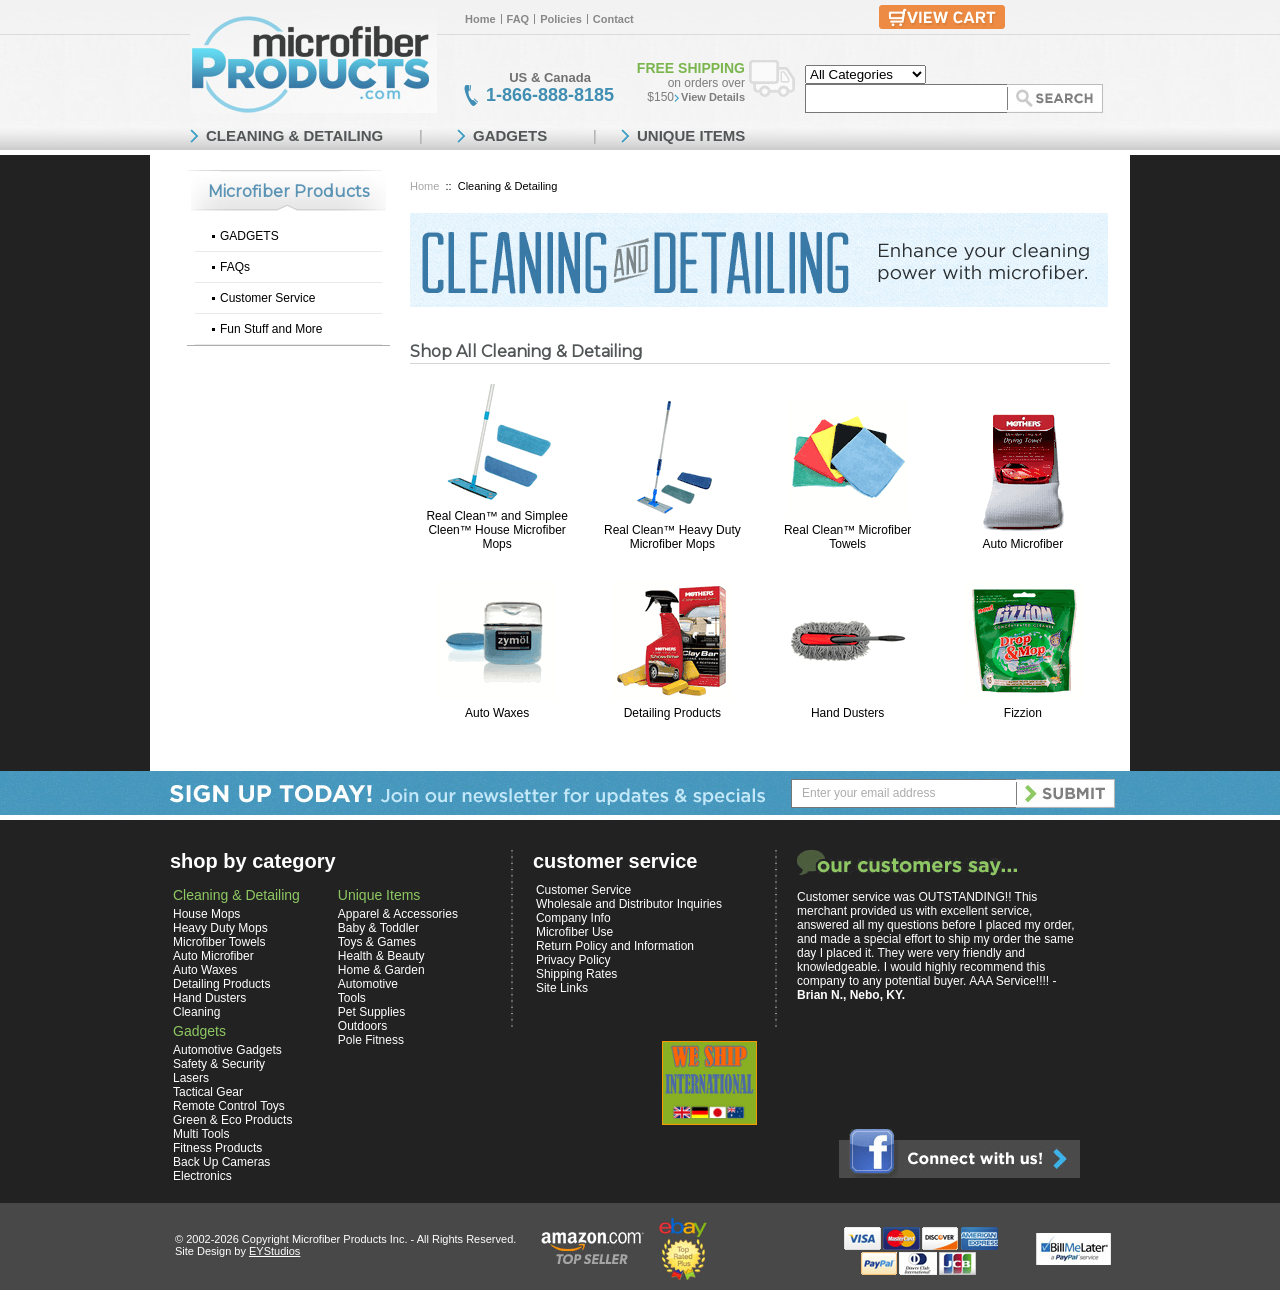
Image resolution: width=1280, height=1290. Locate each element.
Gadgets (199, 1031)
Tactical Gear (208, 1092)
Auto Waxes (497, 713)
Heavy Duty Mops (220, 928)
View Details (713, 97)
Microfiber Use (574, 932)
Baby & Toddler (378, 928)
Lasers (191, 1078)
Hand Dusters (847, 713)
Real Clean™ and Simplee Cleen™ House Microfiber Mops (496, 530)
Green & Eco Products (232, 1120)
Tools (352, 998)
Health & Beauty (381, 956)
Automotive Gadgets (227, 1050)
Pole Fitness (371, 1040)
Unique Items (379, 895)
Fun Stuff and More (271, 329)
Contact (613, 19)
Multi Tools (201, 1134)
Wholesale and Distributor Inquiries (629, 904)
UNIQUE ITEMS (691, 135)
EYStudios (274, 1251)
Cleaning (196, 1012)
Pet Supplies (371, 1012)
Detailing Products (672, 713)
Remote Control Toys (229, 1106)
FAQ (518, 19)
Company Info (573, 918)
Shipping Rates (576, 974)
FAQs (235, 267)
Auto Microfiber (1023, 544)
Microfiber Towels (219, 942)
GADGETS (249, 236)
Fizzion (1023, 713)
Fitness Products (217, 1148)
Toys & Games (377, 942)
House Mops (206, 914)
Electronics (202, 1176)
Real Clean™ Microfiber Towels (847, 537)
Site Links (562, 988)
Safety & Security (219, 1064)
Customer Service (267, 298)
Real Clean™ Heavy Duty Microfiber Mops (672, 537)
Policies (561, 19)
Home (480, 19)
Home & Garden (381, 970)
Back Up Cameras (221, 1162)
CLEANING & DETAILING (294, 135)
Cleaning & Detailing (236, 895)
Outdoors (362, 1026)
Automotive (368, 984)
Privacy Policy (573, 960)
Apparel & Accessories (398, 914)
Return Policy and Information (615, 946)
